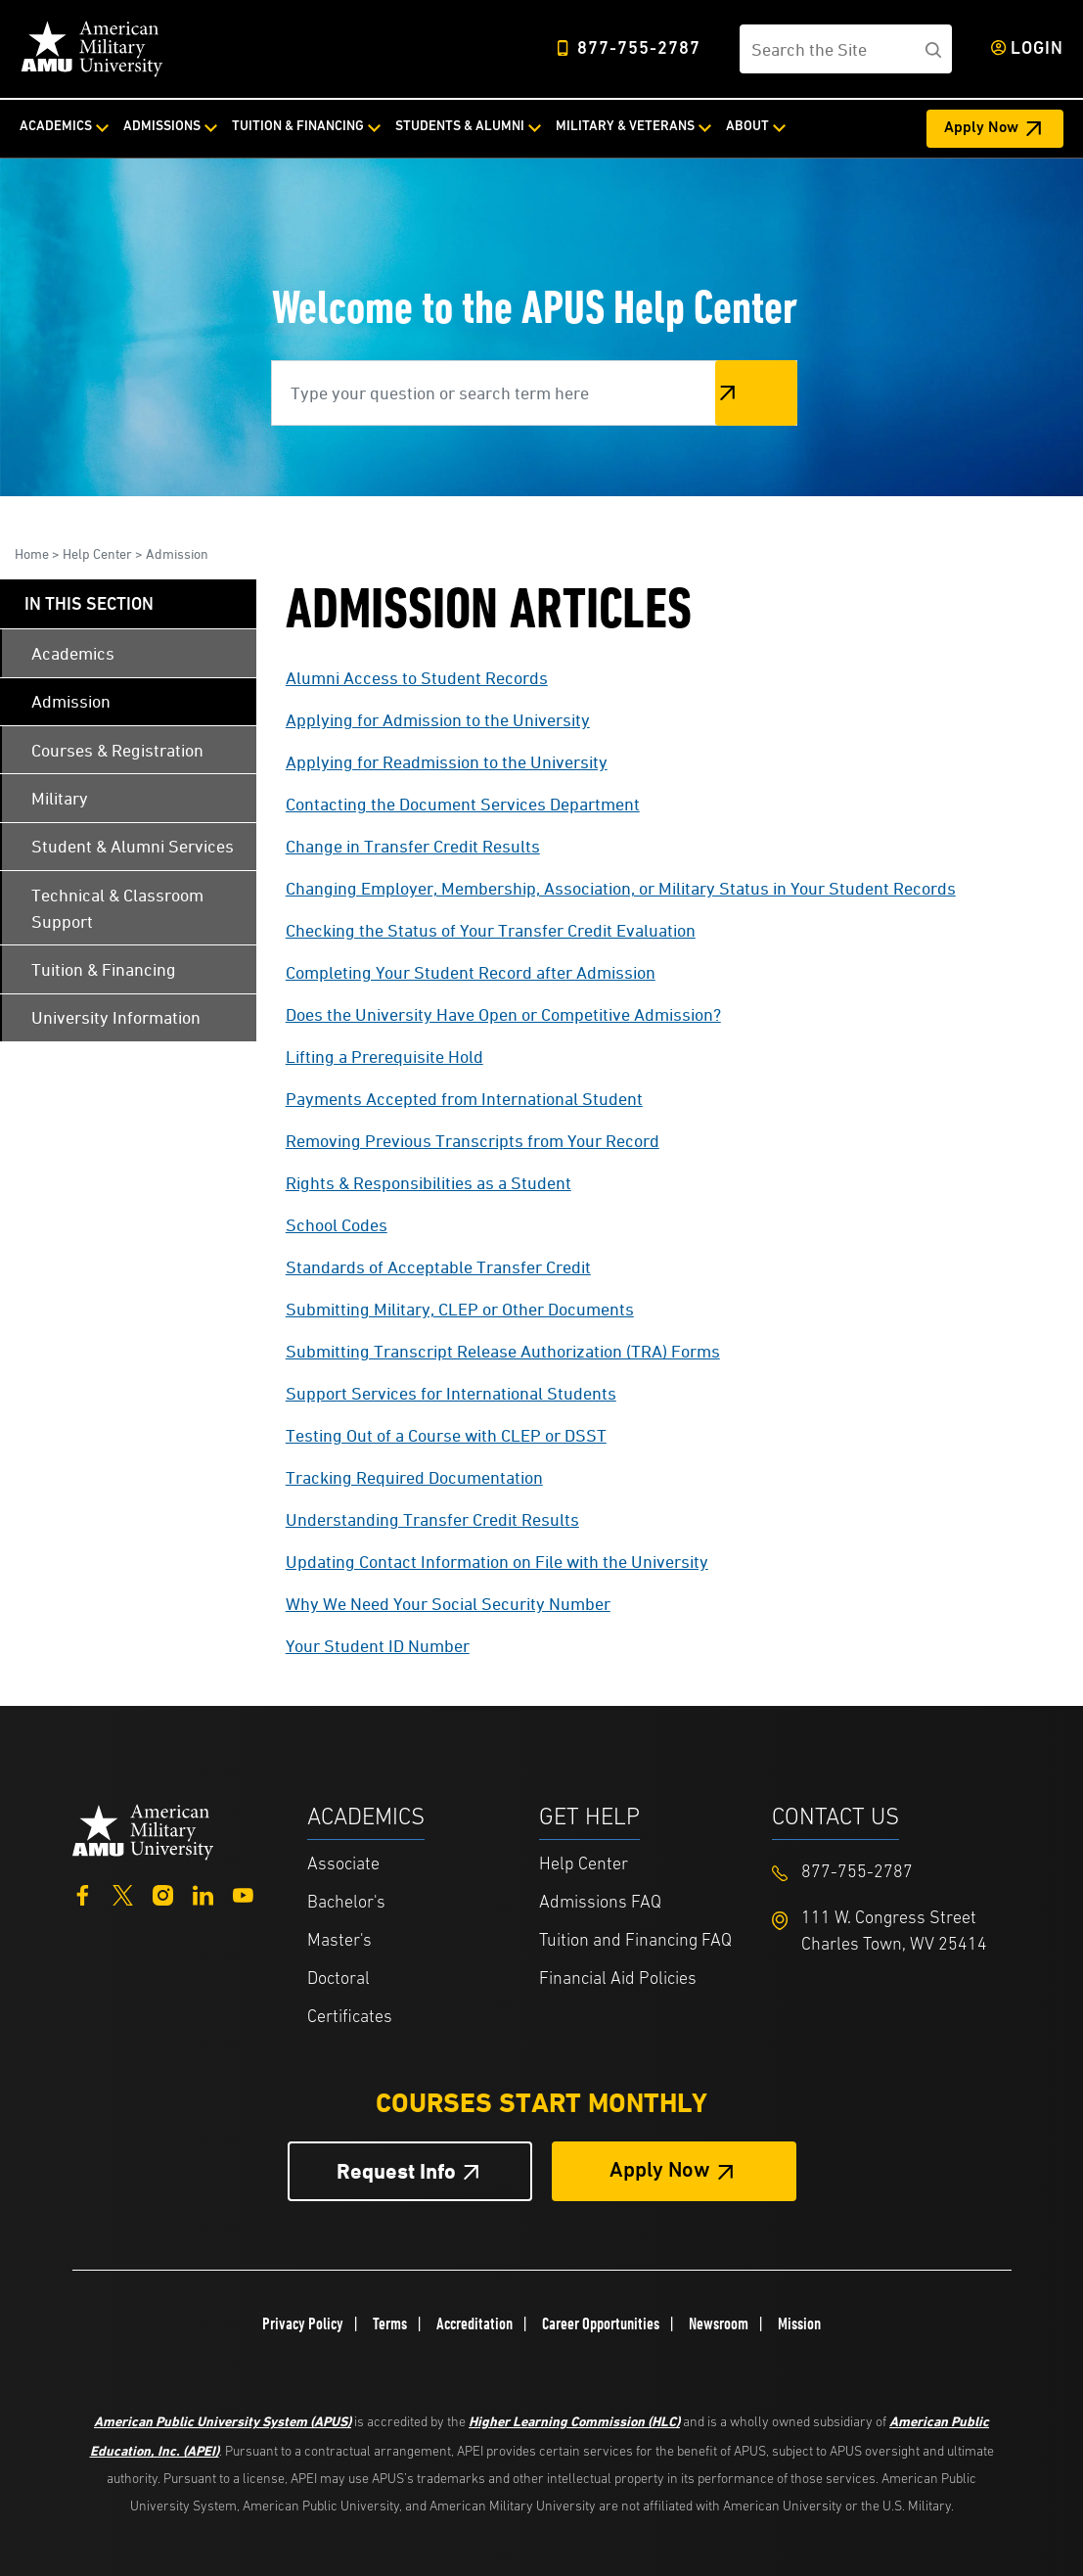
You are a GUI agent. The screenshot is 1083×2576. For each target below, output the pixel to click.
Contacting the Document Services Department (463, 804)
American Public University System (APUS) (222, 2421)
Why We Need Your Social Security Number (448, 1603)
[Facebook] (82, 1893)
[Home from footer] (143, 1829)
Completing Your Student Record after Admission (470, 972)
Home (32, 553)
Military (59, 798)
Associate (343, 1865)
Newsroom (718, 2323)
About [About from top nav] (747, 126)
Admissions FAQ (600, 1903)
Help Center (97, 553)
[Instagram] (163, 1893)
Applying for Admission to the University (438, 720)
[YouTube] (243, 1893)
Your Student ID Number (378, 1645)
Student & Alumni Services (132, 846)
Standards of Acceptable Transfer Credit (438, 1267)
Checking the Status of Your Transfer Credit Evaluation (491, 930)
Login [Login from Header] (1037, 49)
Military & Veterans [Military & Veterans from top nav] (625, 126)
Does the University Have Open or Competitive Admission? (503, 1014)
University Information (116, 1017)
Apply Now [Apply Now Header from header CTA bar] (981, 128)
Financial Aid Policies (618, 1979)
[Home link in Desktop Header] (92, 49)
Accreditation (474, 2323)
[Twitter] (123, 1893)
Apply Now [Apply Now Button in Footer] (659, 2171)
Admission (177, 553)
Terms (390, 2323)
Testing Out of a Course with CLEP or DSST (446, 1435)
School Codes (336, 1225)
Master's (339, 1941)
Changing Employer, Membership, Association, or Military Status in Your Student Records (621, 888)
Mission (799, 2323)
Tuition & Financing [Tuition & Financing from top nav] (298, 126)
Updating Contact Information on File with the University (497, 1561)
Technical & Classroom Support (117, 908)
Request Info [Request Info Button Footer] (396, 2171)
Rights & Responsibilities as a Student (428, 1183)
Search (756, 393)
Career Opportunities (600, 2323)
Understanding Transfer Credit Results (432, 1519)
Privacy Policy (302, 2323)
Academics (72, 653)
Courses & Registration (117, 750)
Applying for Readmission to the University (447, 762)
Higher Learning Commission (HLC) (574, 2421)
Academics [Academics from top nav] (56, 126)
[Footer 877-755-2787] (888, 1873)
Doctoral (338, 1979)
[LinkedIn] (203, 1893)
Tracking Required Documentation (414, 1477)
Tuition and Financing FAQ (635, 1941)
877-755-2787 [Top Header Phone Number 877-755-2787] (638, 49)
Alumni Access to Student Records (417, 677)
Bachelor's (346, 1903)
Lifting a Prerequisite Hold (384, 1056)
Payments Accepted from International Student (464, 1098)
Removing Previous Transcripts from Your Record (472, 1140)
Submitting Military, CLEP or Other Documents (460, 1309)
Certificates (349, 2017)
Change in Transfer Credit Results (413, 846)
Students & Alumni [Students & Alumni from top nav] (459, 126)
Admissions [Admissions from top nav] (162, 126)
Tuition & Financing (103, 969)
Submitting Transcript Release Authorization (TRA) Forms (503, 1351)
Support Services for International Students (451, 1393)
